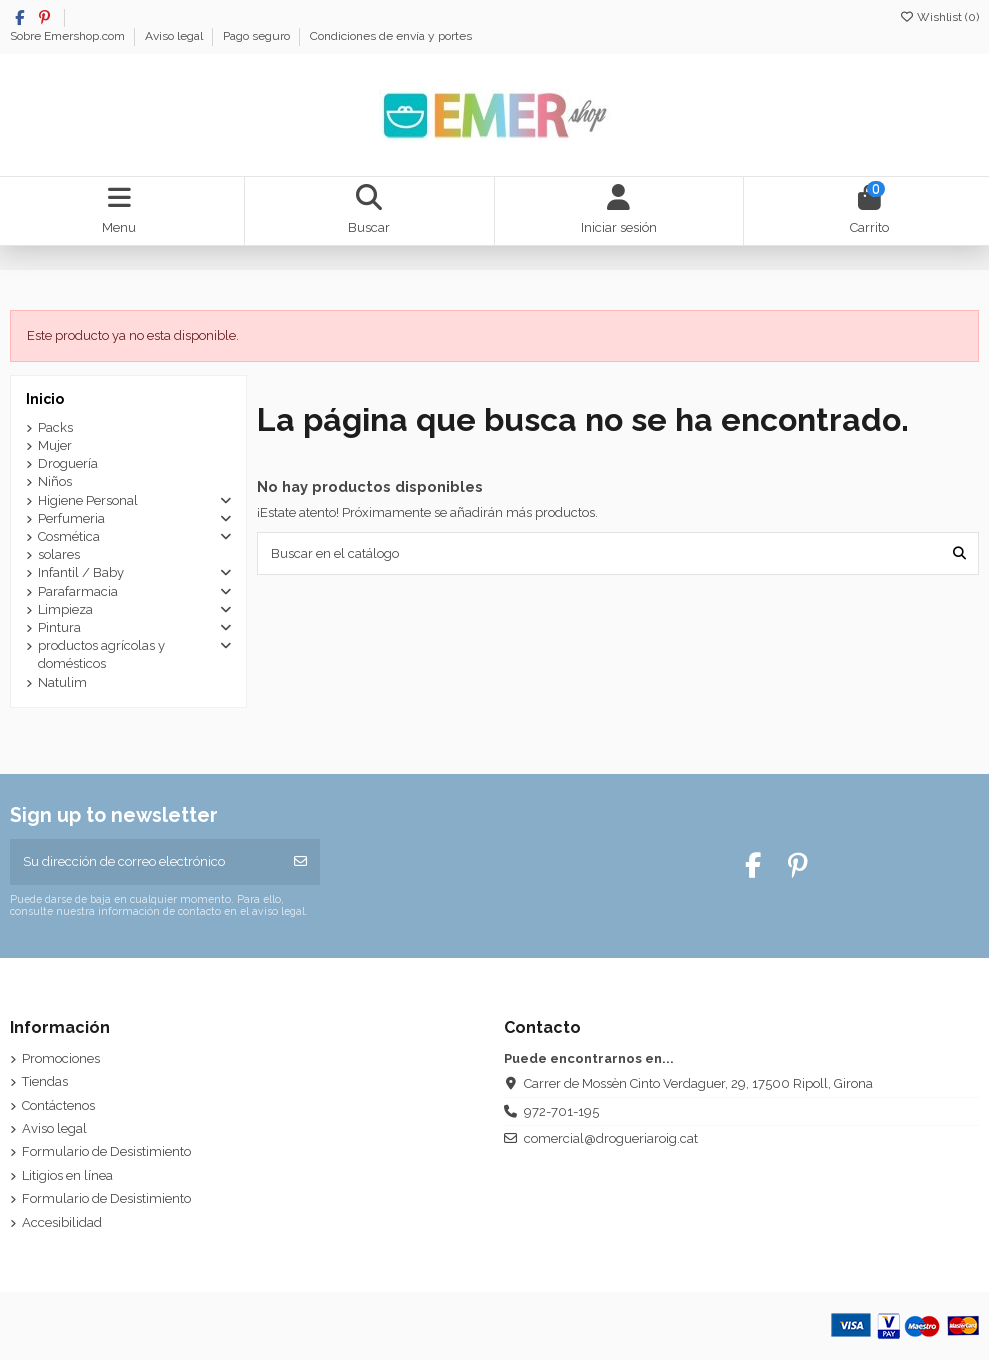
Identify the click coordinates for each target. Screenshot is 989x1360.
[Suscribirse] (300, 862)
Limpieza (65, 609)
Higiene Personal (88, 500)
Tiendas (45, 1081)
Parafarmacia (78, 591)
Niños (55, 481)
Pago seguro (258, 36)
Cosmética (69, 536)
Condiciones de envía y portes (391, 36)
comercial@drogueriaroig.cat (611, 1138)
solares (59, 554)
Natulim (62, 682)
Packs (55, 427)
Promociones (61, 1058)
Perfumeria (71, 518)
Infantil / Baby (81, 572)
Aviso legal (175, 36)
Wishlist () (939, 17)
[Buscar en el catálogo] (959, 553)
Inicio (45, 399)
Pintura (59, 627)
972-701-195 (561, 1111)
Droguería (68, 463)
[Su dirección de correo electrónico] (146, 862)
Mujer (55, 445)
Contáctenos (58, 1105)
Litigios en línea (67, 1175)
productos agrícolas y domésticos (101, 654)
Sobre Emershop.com (69, 36)
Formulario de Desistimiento (106, 1151)
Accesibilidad (62, 1222)
